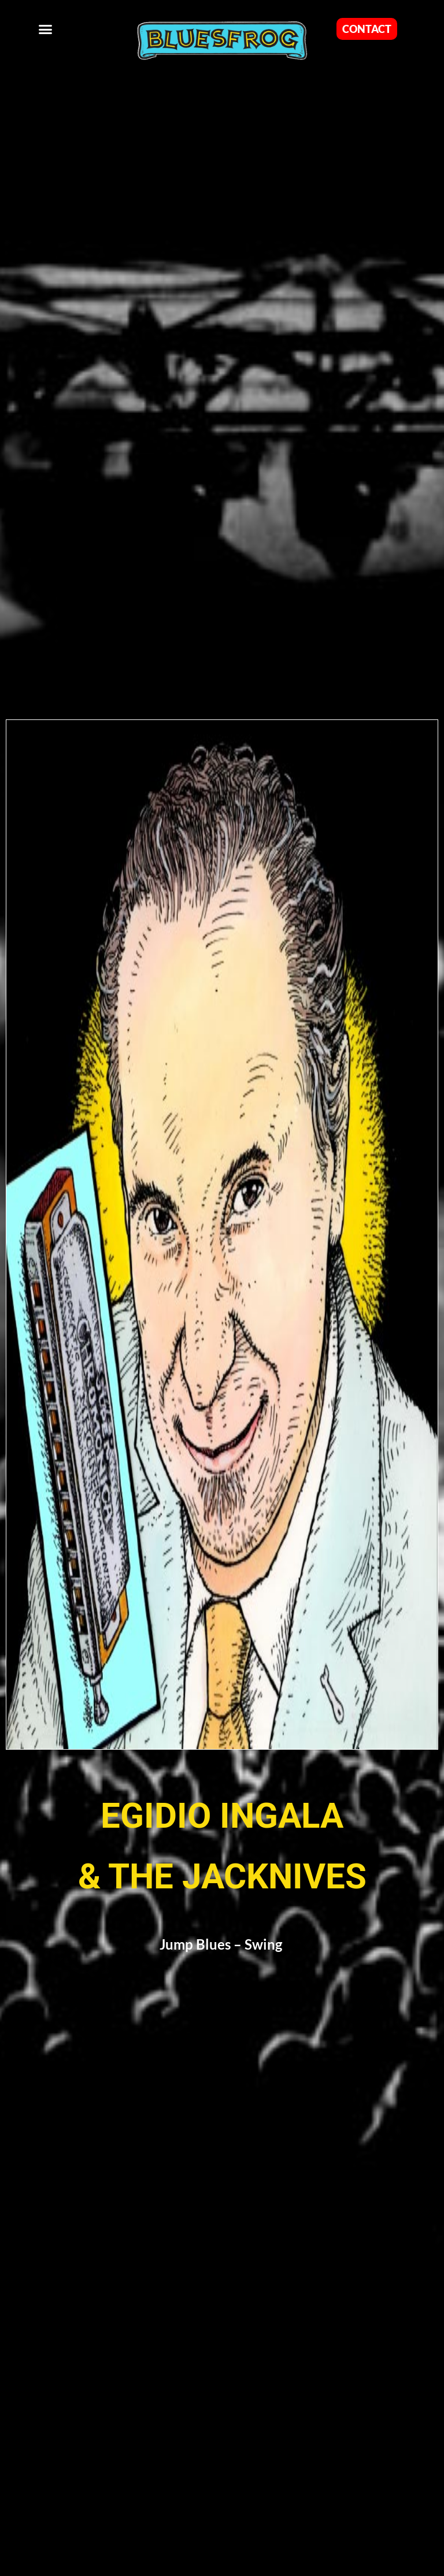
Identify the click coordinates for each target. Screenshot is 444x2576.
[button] (46, 29)
